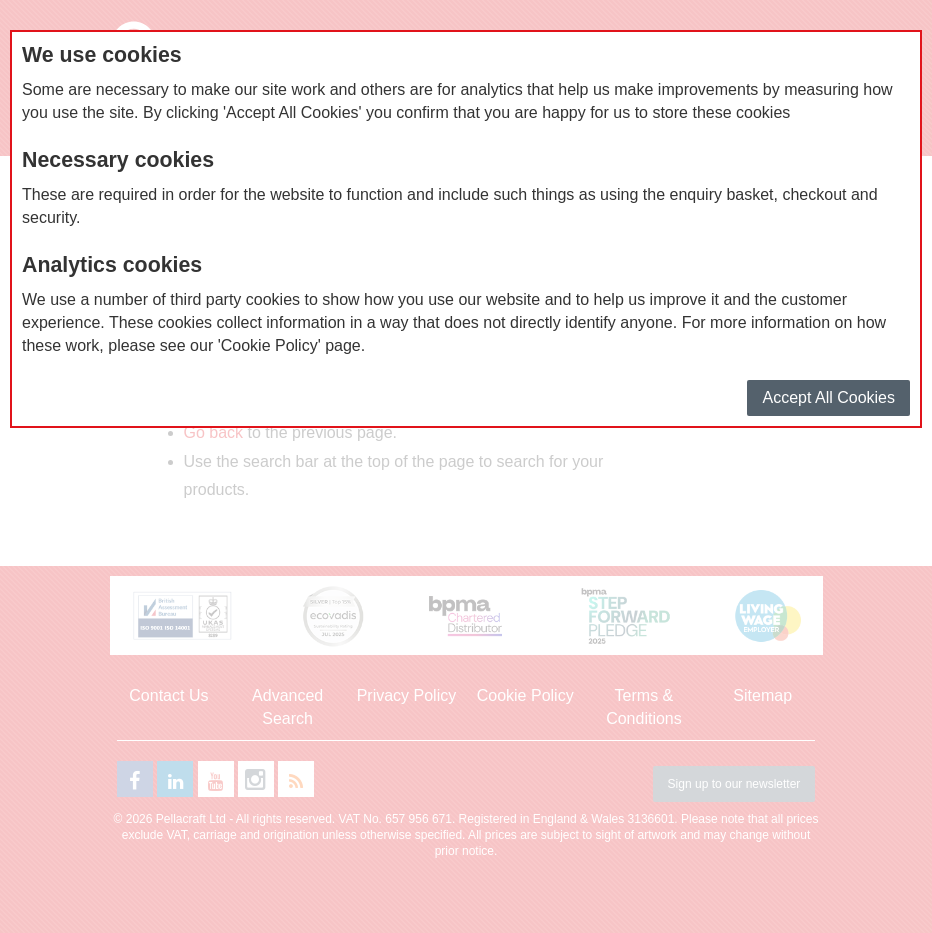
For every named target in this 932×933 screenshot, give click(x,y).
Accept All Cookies (828, 397)
